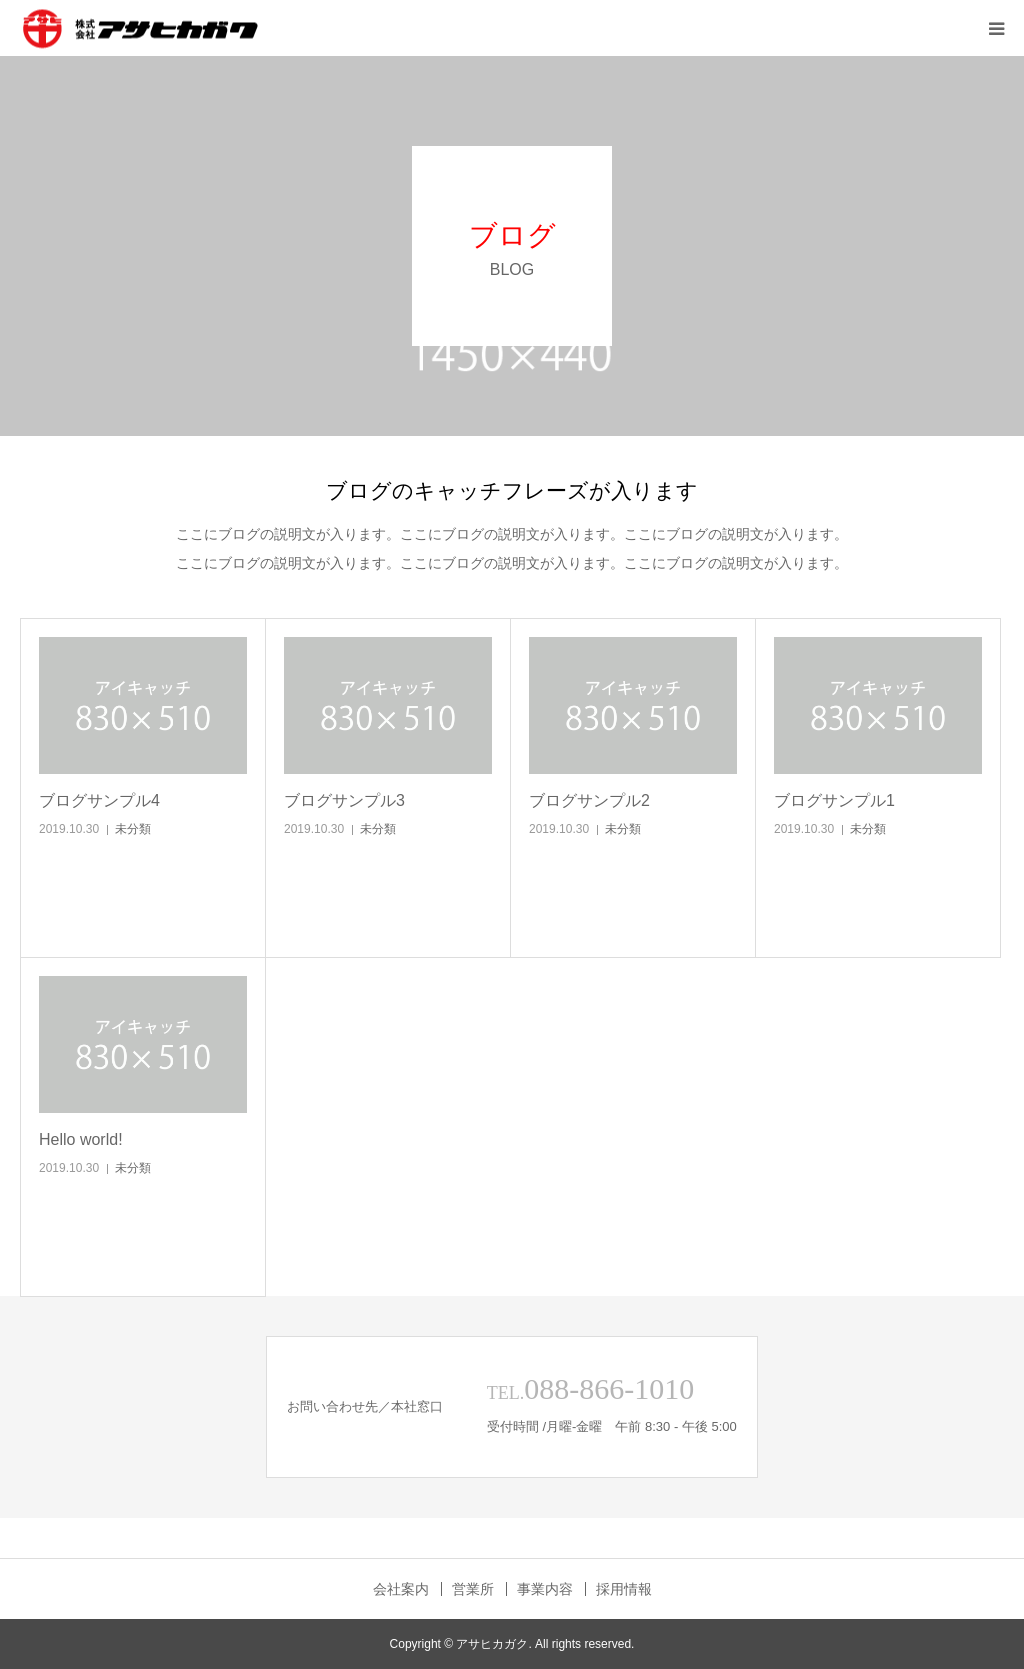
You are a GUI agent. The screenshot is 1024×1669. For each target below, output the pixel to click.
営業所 (473, 1589)
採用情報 (624, 1589)
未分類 (133, 829)
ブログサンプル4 (99, 800)
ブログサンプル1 (834, 800)
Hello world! (81, 1139)
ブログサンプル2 (589, 800)
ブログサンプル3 (344, 800)
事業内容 (545, 1589)
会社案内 (401, 1589)
